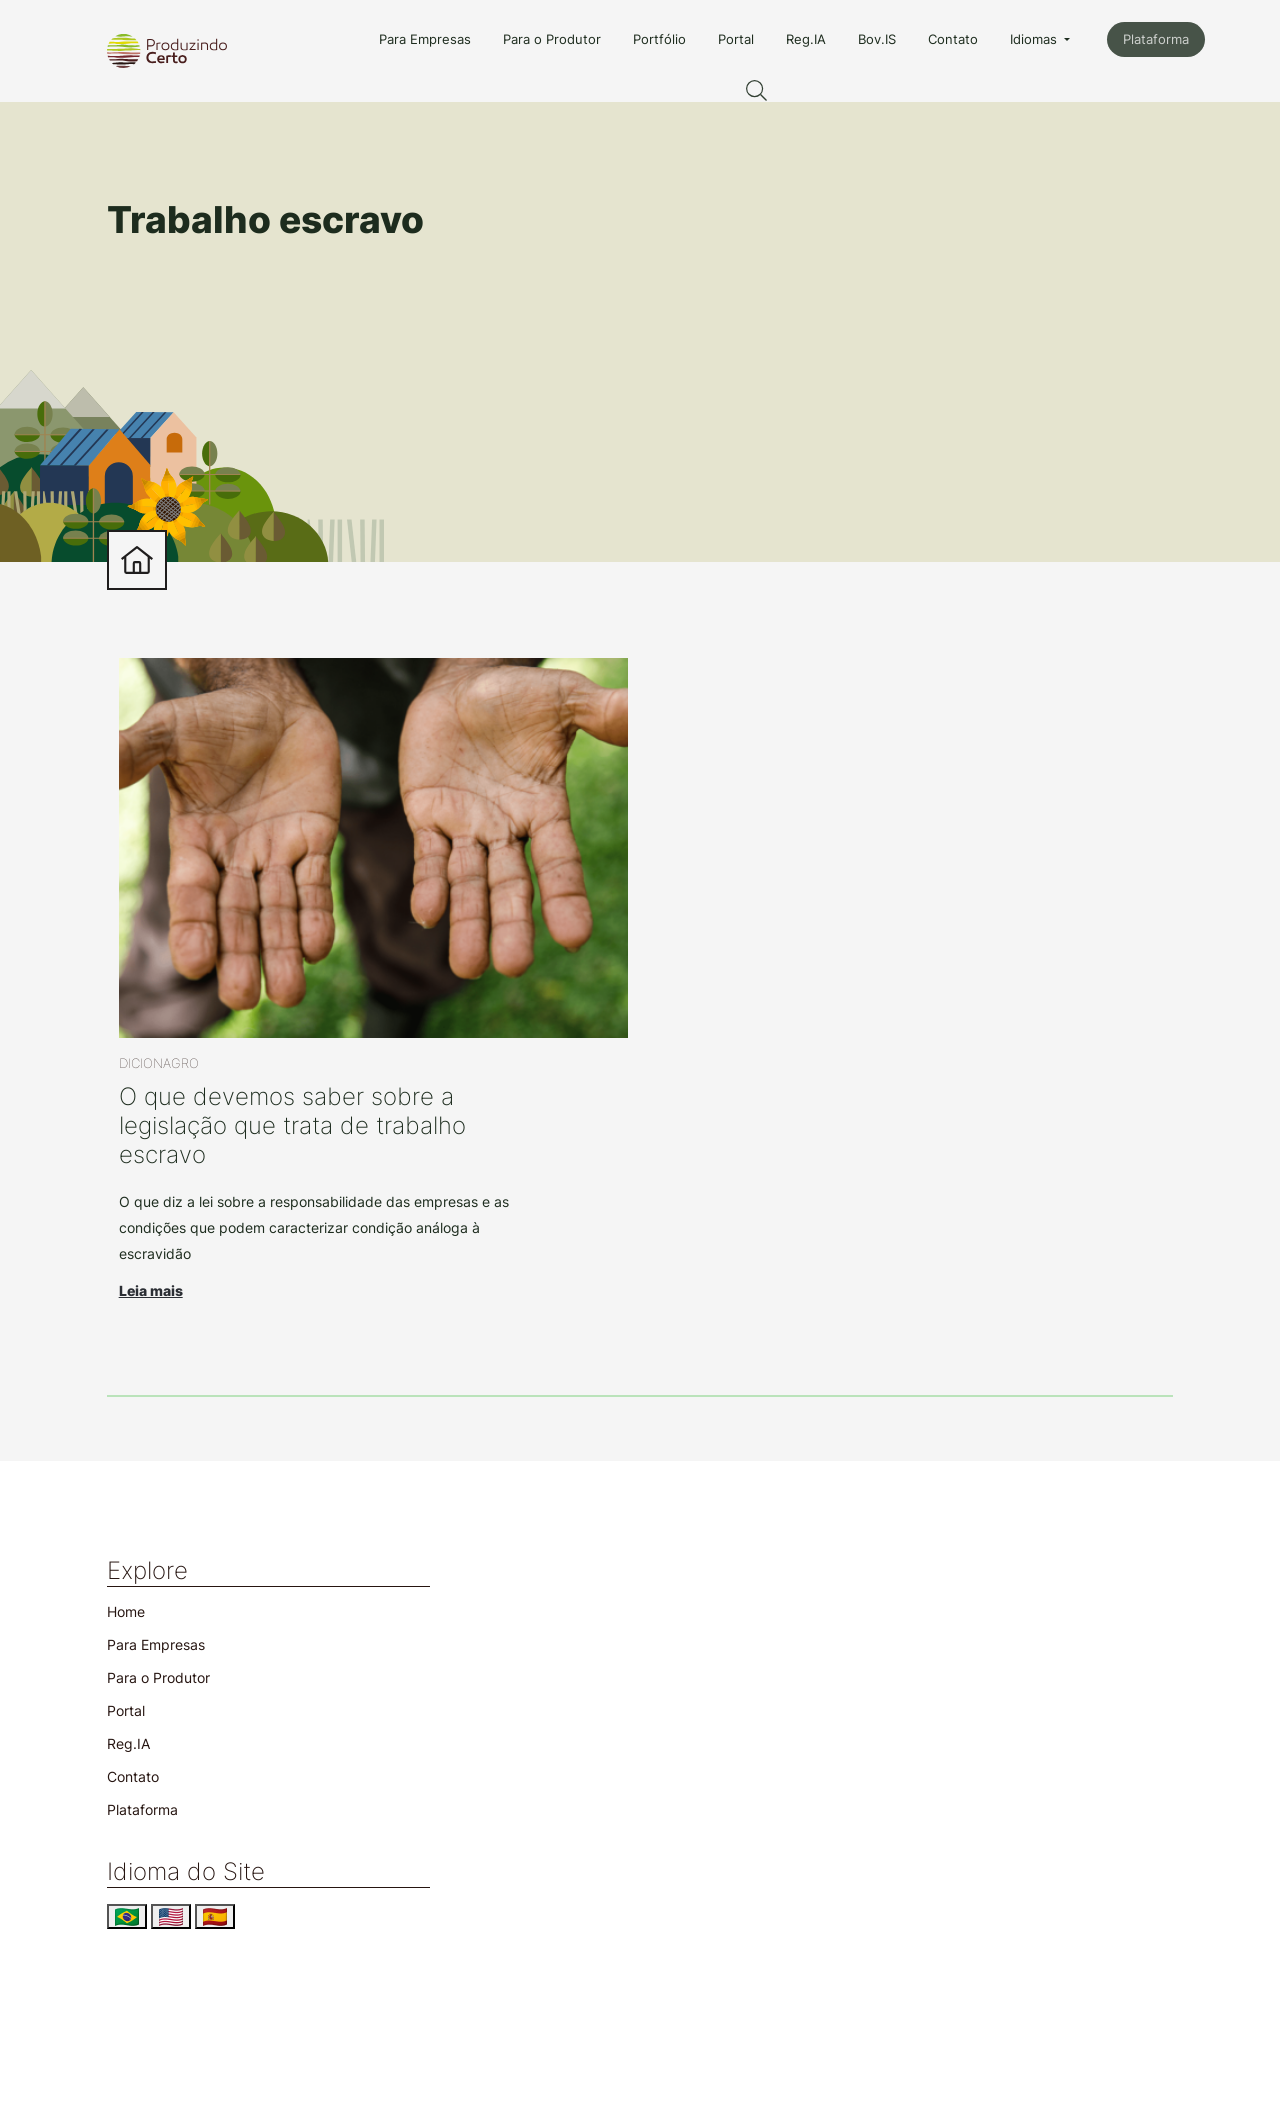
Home (126, 1611)
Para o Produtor (552, 39)
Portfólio (659, 39)
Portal (736, 39)
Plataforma (1156, 39)
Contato (953, 39)
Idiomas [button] (1035, 39)
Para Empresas (425, 39)
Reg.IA (806, 39)
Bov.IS (877, 39)
